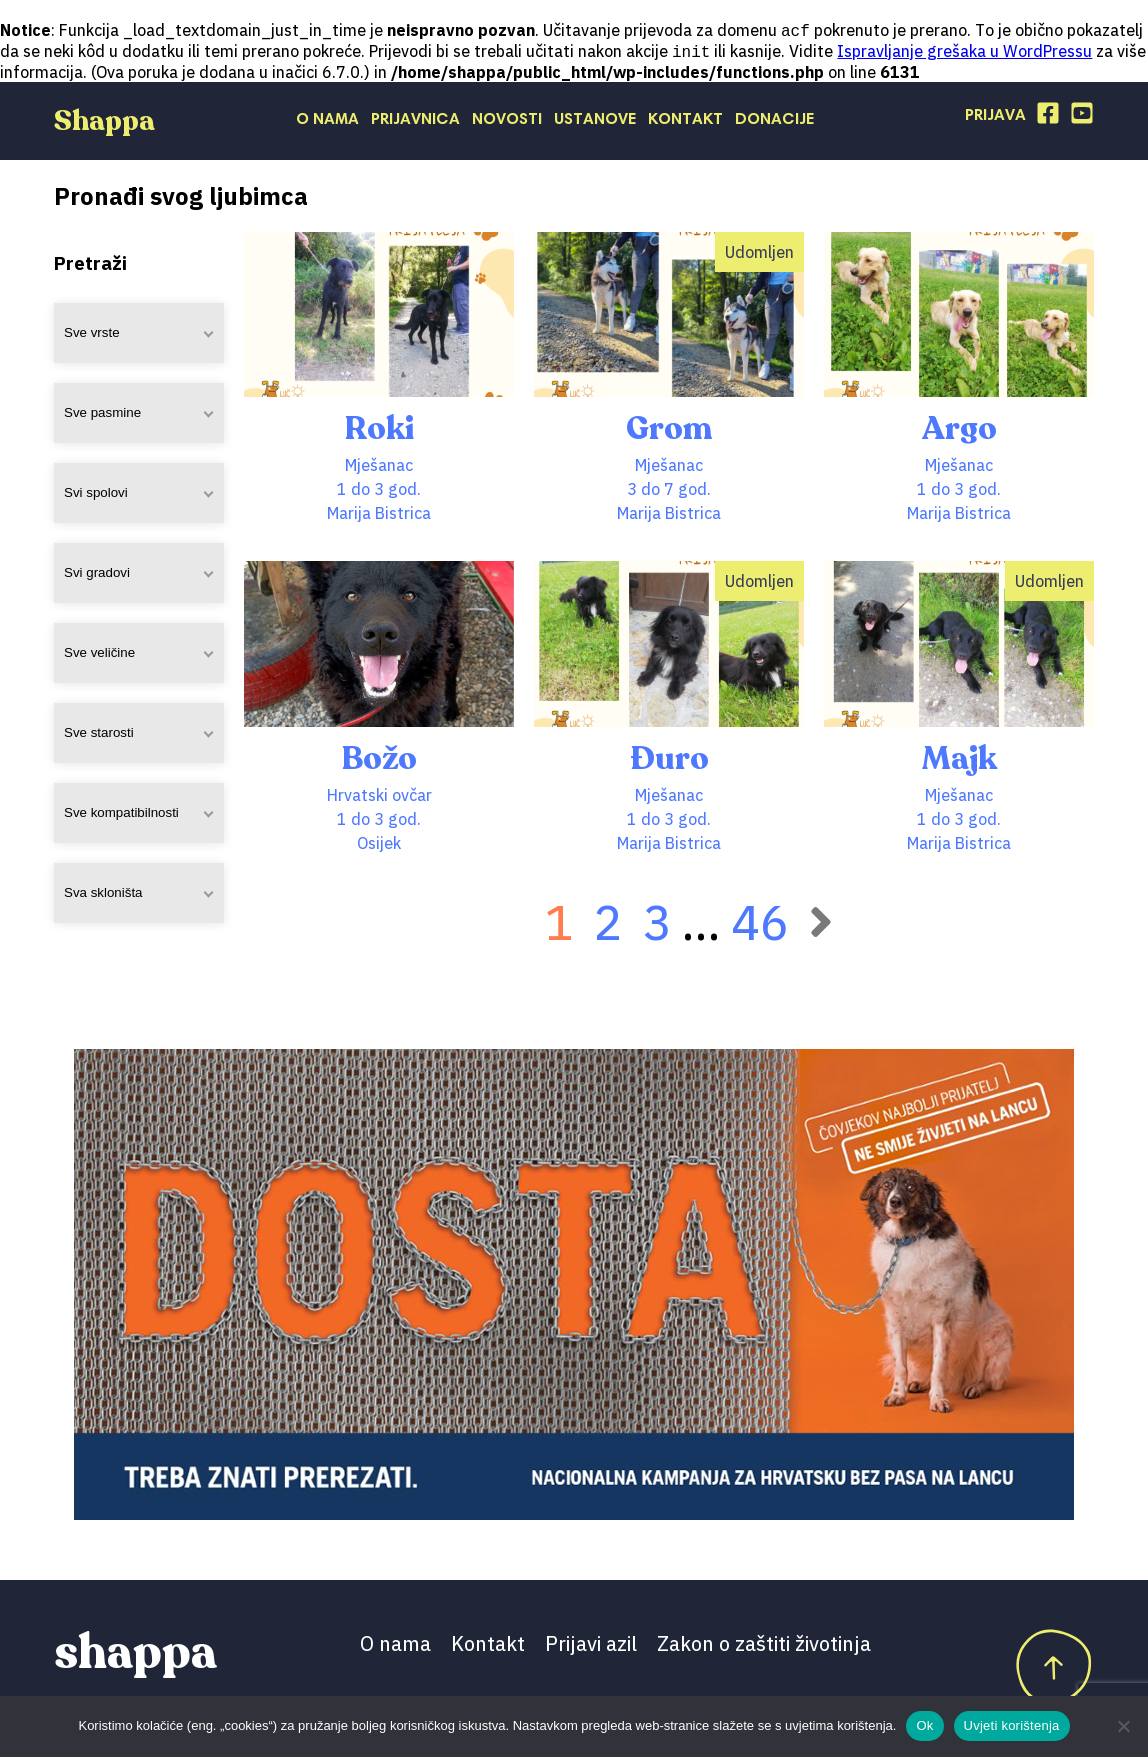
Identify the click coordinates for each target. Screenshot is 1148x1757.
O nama (327, 122)
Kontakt (685, 122)
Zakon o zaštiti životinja (764, 1645)
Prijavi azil (591, 1645)
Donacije (774, 122)
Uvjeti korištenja (1012, 1725)
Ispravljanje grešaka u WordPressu (964, 53)
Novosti (507, 122)
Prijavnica (415, 122)
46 (760, 924)
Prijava (995, 118)
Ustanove (595, 122)
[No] (1123, 1726)
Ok (924, 1725)
